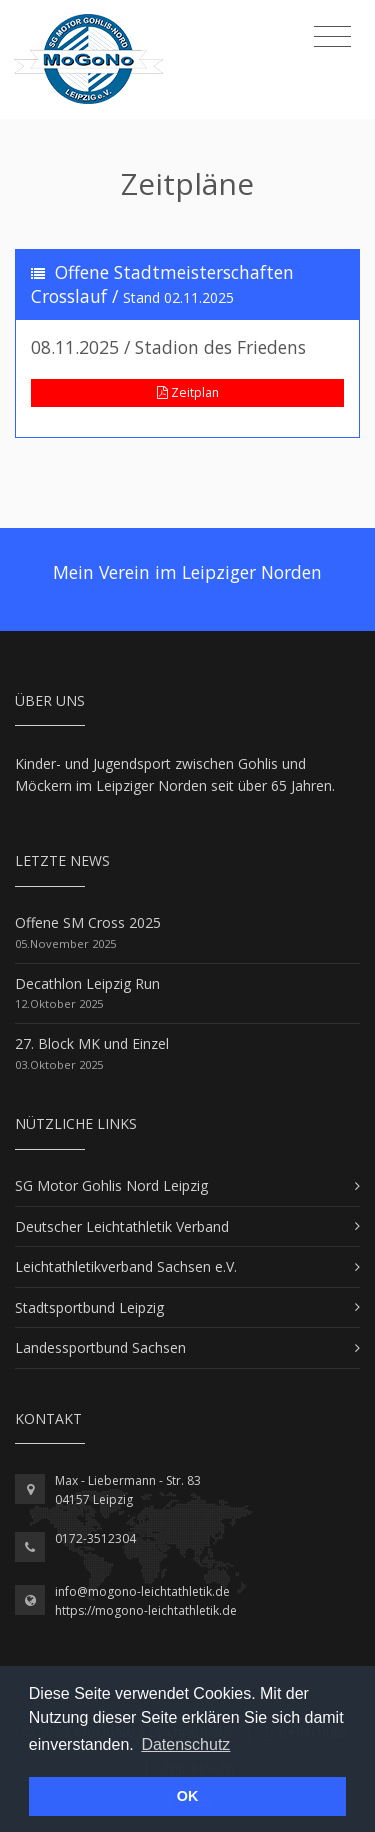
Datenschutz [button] (185, 1744)
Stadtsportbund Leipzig (89, 1307)
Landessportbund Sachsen (100, 1347)
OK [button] (188, 1796)
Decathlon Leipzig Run (87, 983)
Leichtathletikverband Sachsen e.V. (126, 1266)
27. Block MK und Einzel (92, 1043)
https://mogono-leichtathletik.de (146, 1610)
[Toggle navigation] (332, 37)
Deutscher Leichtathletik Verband (122, 1226)
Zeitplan (188, 392)
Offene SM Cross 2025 (88, 922)
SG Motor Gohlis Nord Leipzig (111, 1185)
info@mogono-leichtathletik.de (142, 1591)
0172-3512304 (95, 1538)
